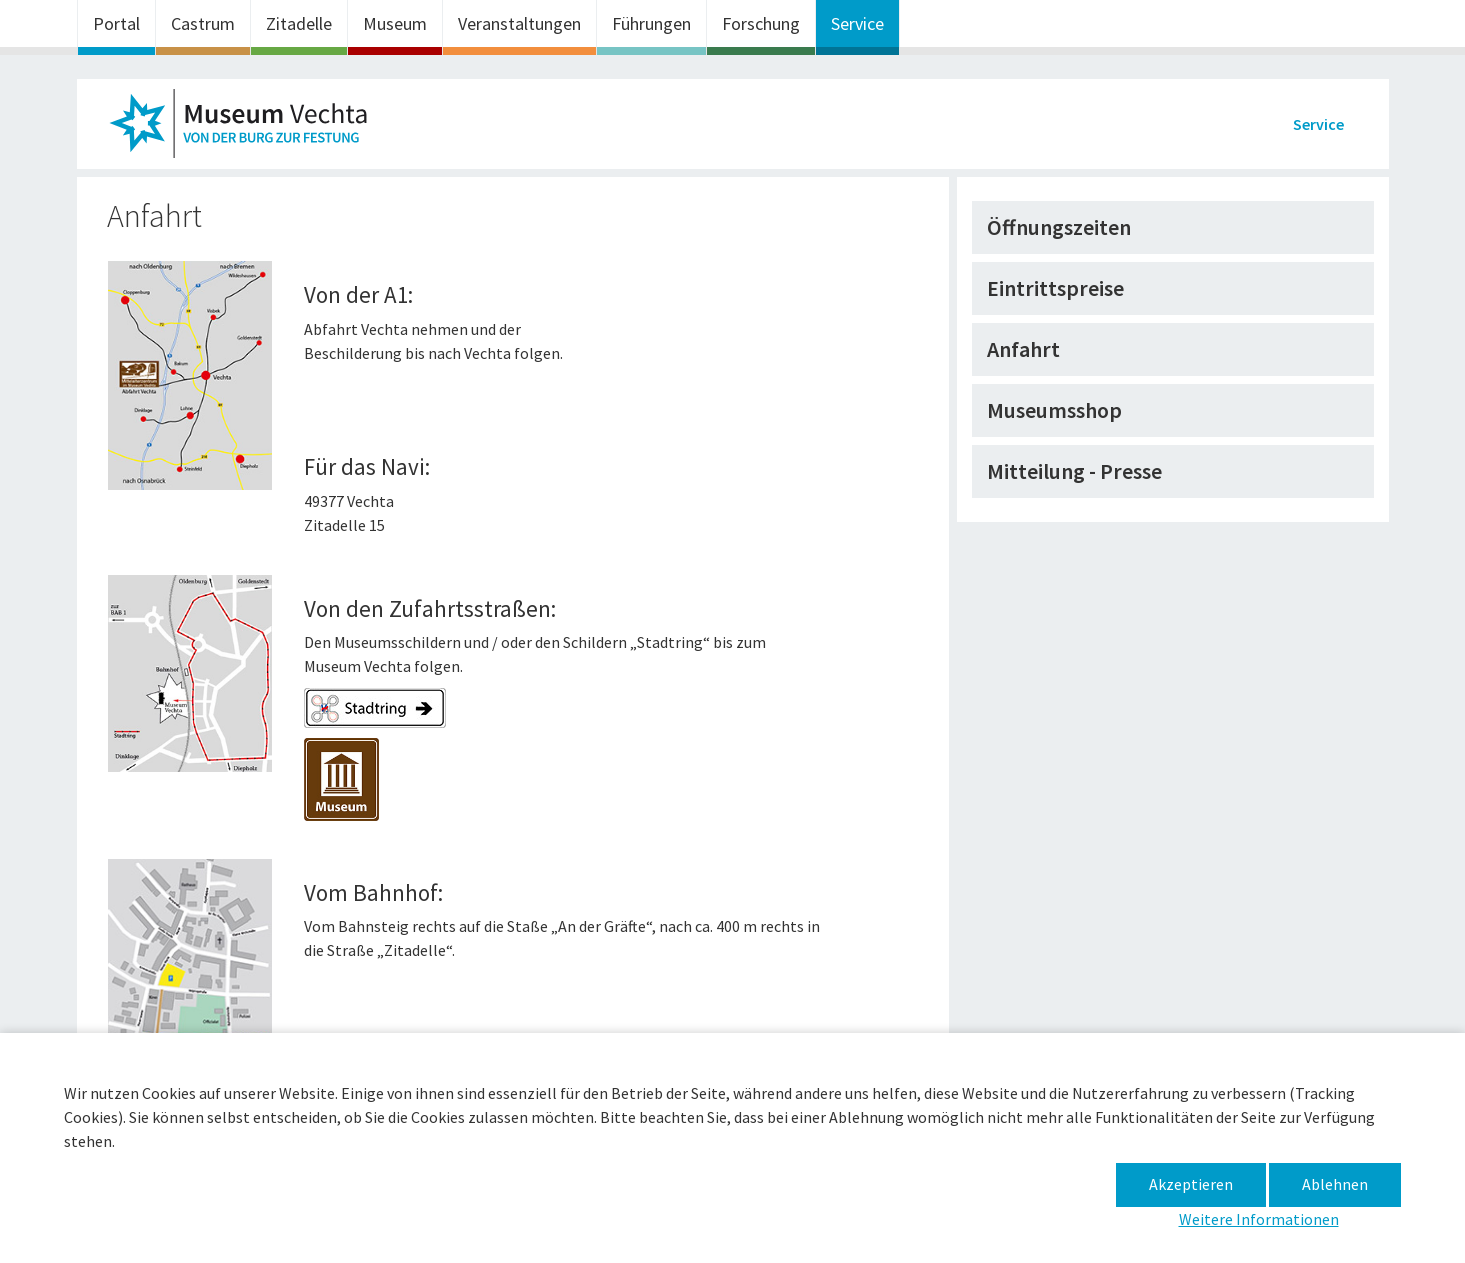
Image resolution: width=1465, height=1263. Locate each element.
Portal (116, 23)
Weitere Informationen (1259, 1219)
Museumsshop (1054, 410)
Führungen (651, 23)
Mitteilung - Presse (1074, 471)
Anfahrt (1023, 349)
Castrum (203, 23)
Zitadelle (299, 23)
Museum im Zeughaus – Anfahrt (247, 129)
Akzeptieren (1191, 1184)
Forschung (761, 23)
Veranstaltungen (519, 23)
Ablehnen (1335, 1184)
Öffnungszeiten (1059, 227)
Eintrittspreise (1055, 288)
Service (857, 23)
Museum (395, 23)
